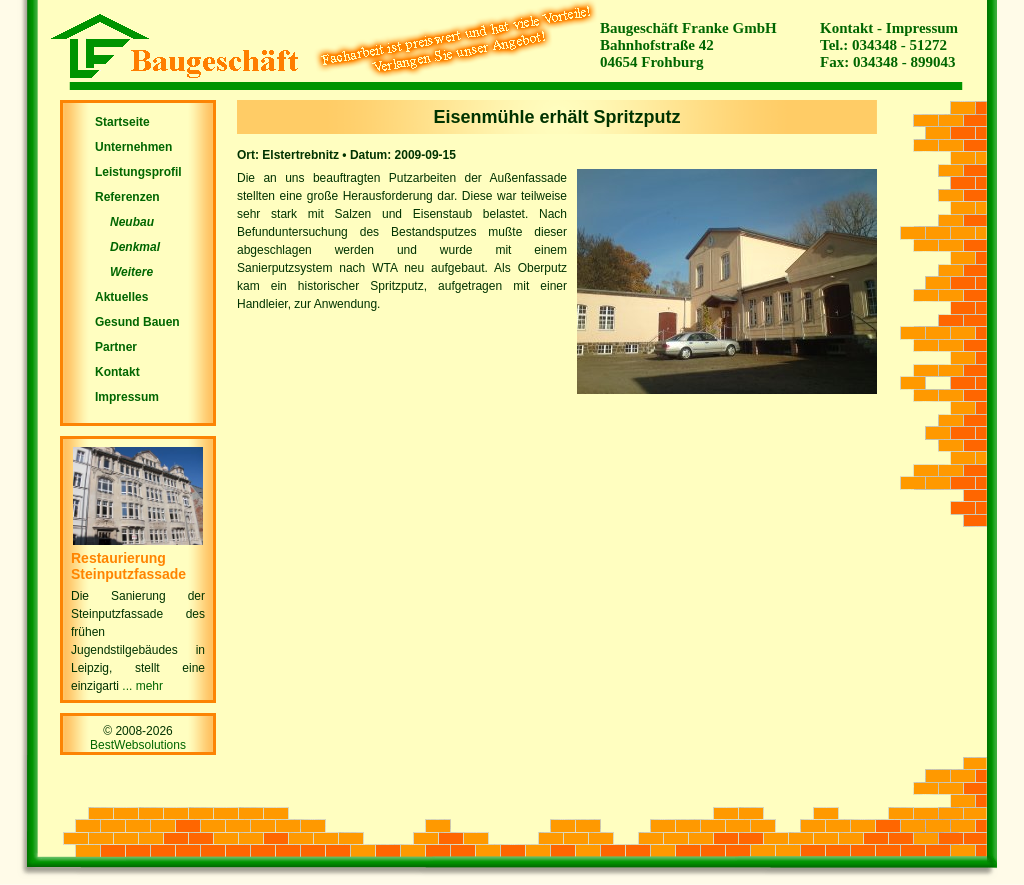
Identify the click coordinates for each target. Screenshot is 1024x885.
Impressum (922, 28)
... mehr (141, 686)
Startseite (122, 122)
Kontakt (846, 28)
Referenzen (127, 197)
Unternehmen (133, 147)
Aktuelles (121, 297)
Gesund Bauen (137, 322)
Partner (116, 347)
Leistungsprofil (138, 172)
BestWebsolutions (138, 745)
